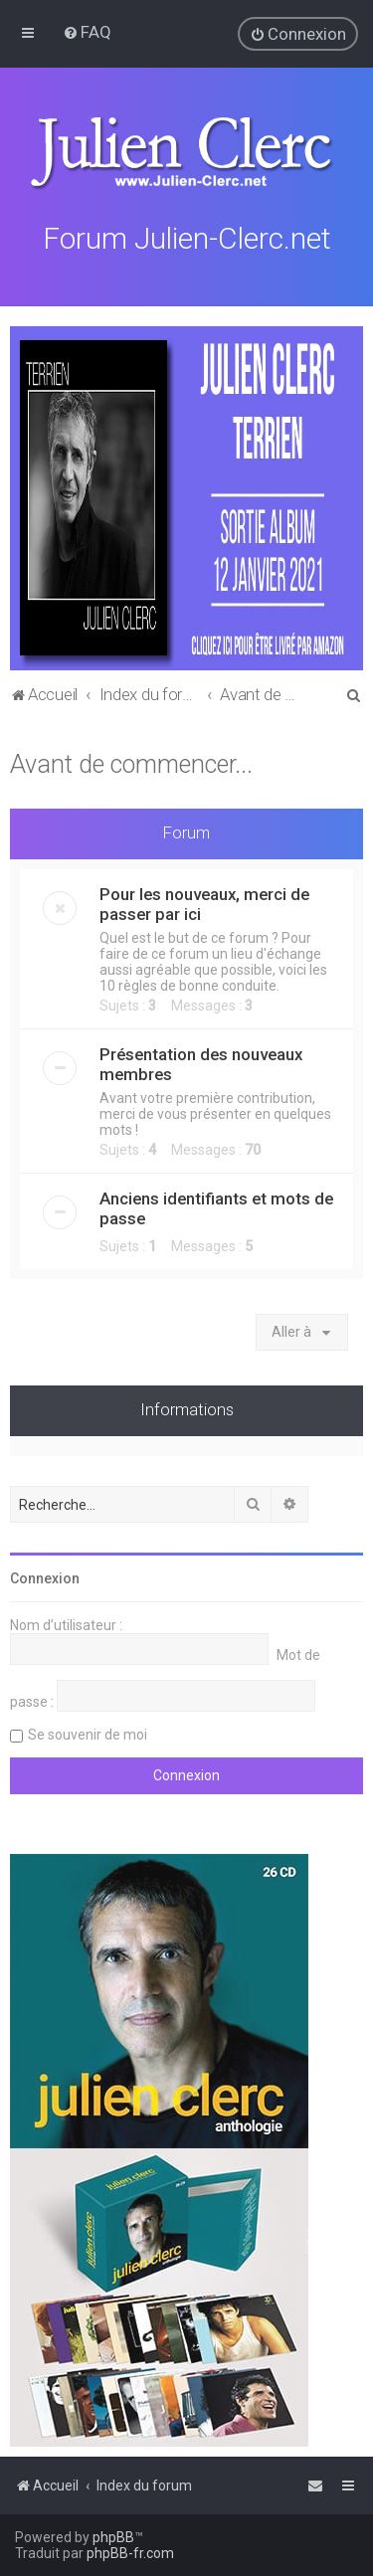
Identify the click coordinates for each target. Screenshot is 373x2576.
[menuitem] (87, 32)
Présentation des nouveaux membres (200, 1062)
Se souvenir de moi (87, 1733)
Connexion (45, 1576)
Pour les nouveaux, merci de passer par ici (204, 902)
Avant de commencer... (131, 762)
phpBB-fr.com (130, 2553)
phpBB (113, 2537)
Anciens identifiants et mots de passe (216, 1206)
